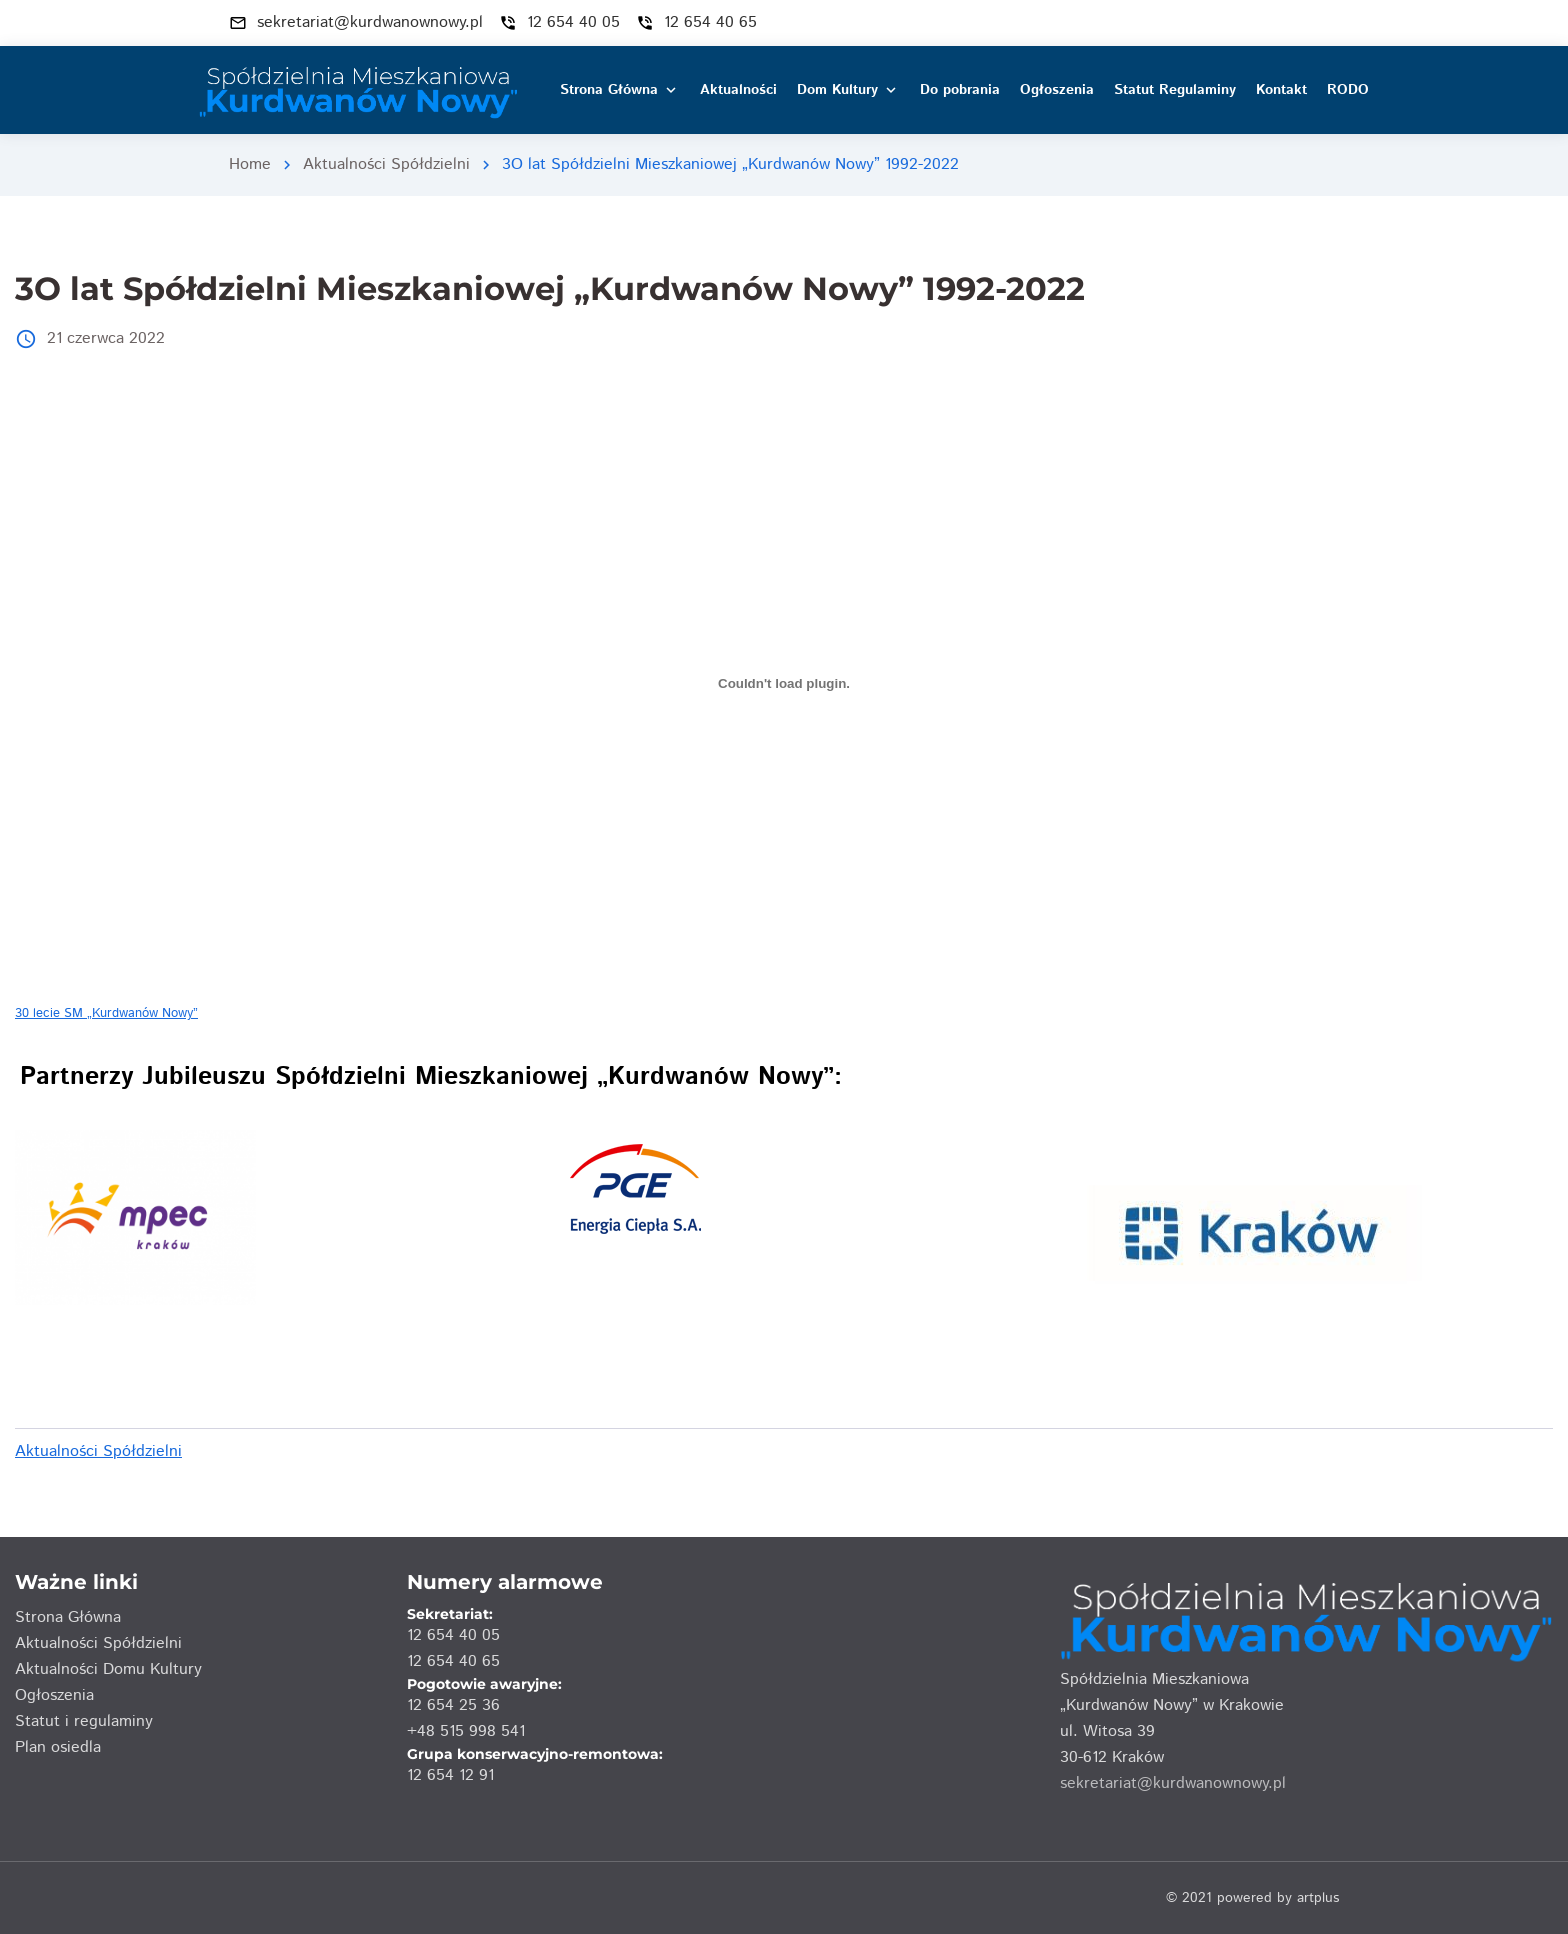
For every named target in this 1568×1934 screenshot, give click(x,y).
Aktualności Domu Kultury (108, 1669)
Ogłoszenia (54, 1695)
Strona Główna (68, 1617)
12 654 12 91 (450, 1775)
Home (250, 164)
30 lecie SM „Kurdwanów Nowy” (106, 1013)
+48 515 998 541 (466, 1731)
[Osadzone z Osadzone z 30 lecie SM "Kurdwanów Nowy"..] (784, 684)
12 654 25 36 (453, 1705)
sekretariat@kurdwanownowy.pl (1173, 1783)
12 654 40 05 (453, 1635)
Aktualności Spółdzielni (386, 164)
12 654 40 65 (453, 1661)
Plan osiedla (58, 1747)
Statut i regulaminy (84, 1721)
